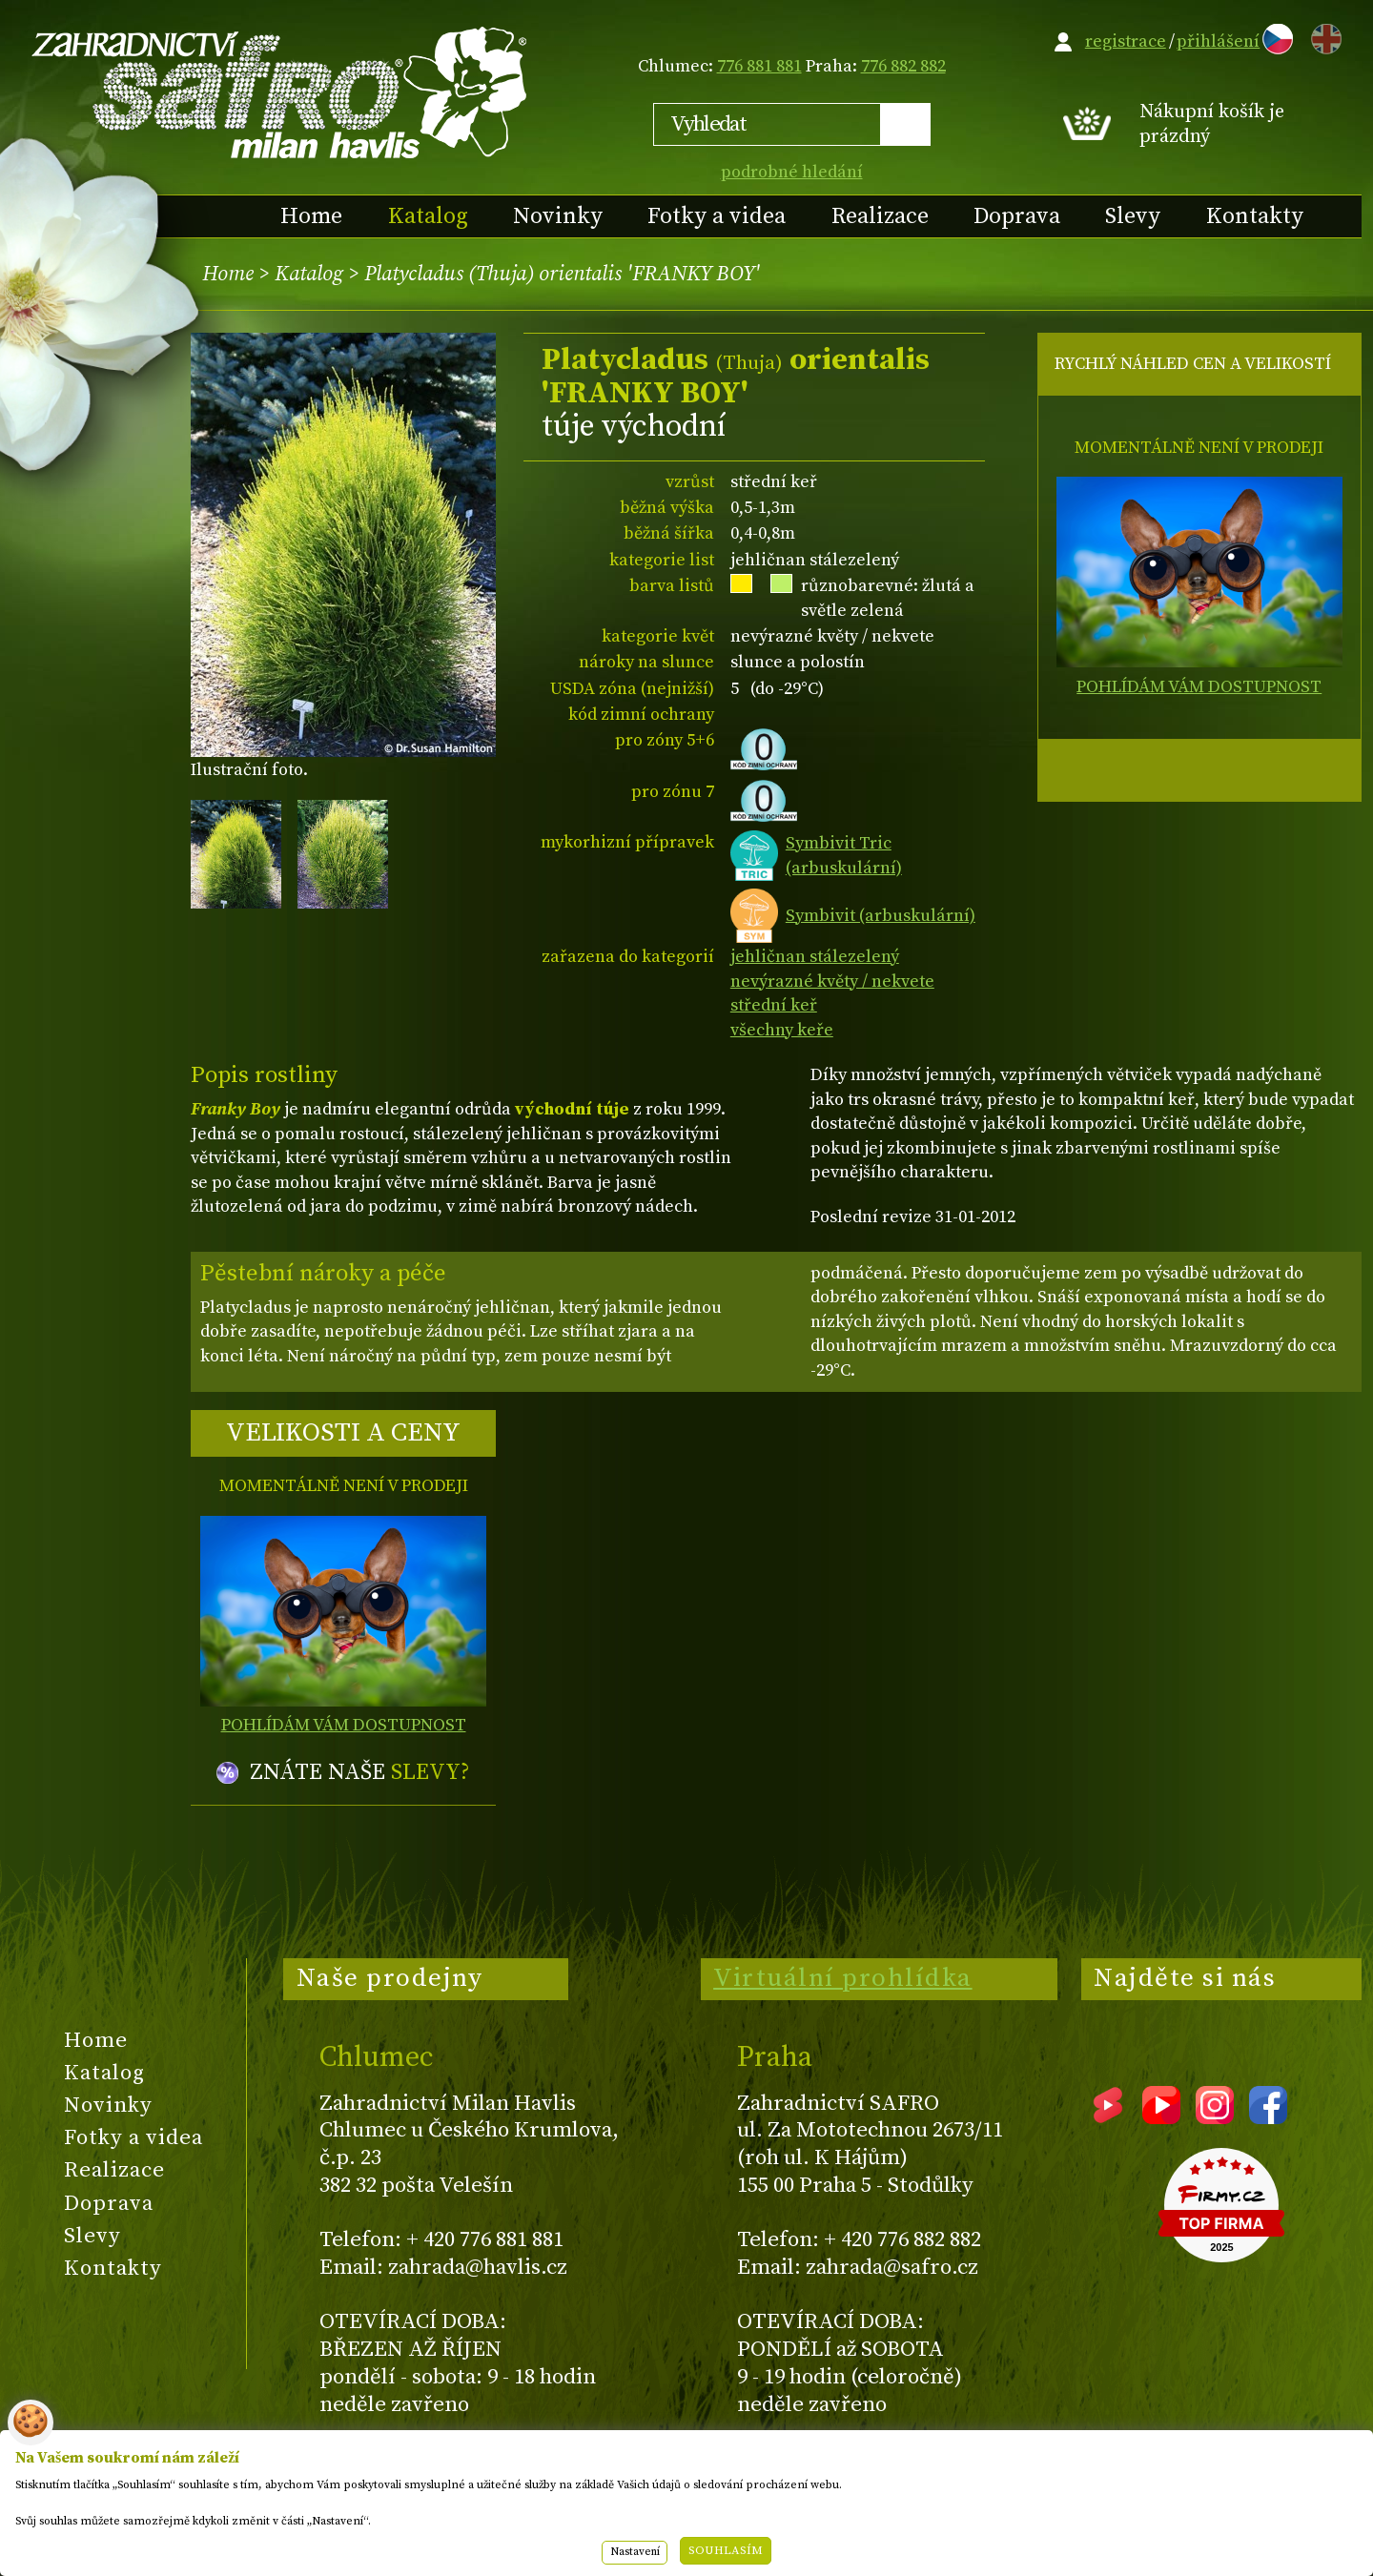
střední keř (773, 1005)
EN (1322, 36)
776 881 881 (759, 66)
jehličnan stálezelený (814, 957)
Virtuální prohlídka (843, 1978)
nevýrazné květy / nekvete (832, 981)
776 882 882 (903, 66)
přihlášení (1218, 41)
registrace (1125, 41)
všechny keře (781, 1030)
